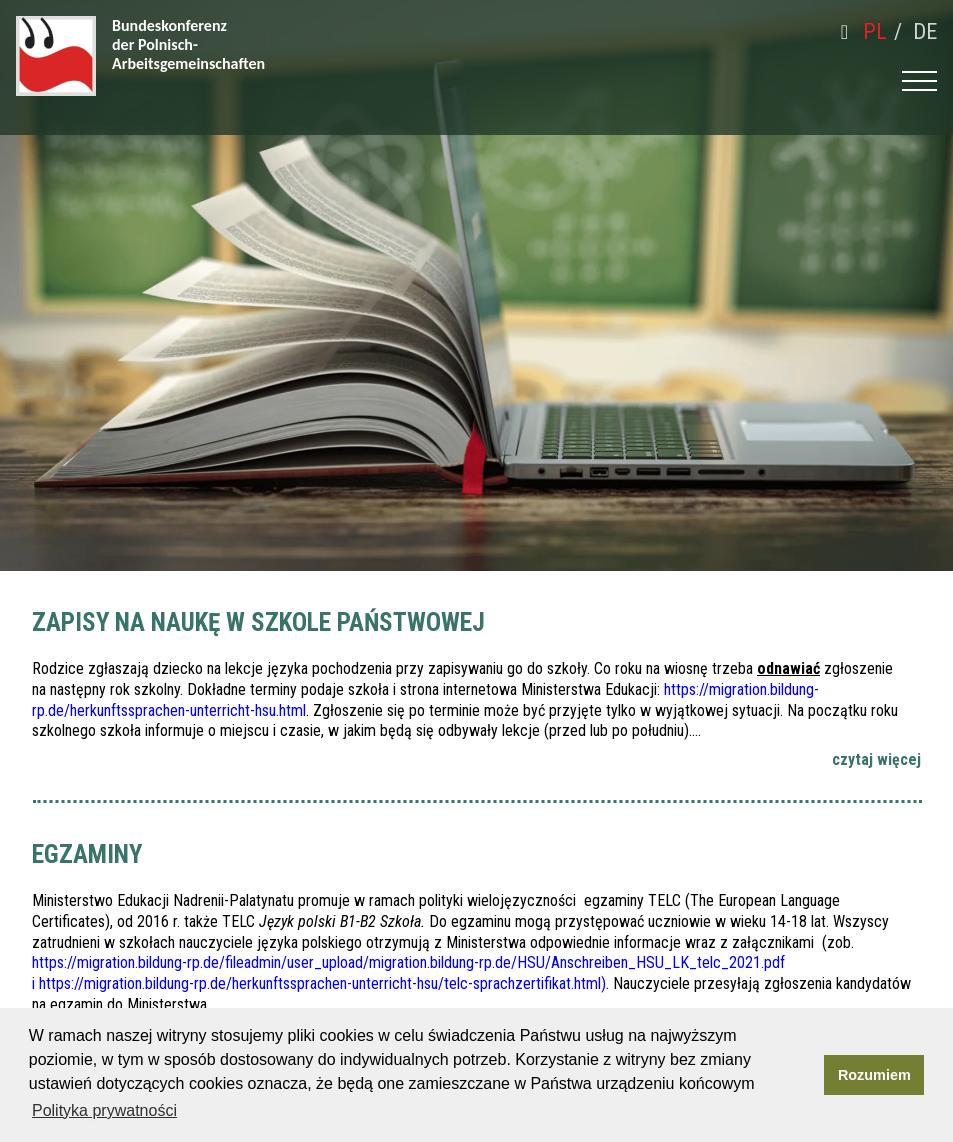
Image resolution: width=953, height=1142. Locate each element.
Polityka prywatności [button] (104, 1110)
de (925, 31)
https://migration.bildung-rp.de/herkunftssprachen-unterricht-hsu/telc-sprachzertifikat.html (320, 983)
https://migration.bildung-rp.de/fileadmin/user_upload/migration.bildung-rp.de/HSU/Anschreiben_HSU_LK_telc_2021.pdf (408, 962)
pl (875, 31)
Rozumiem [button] (874, 1075)
